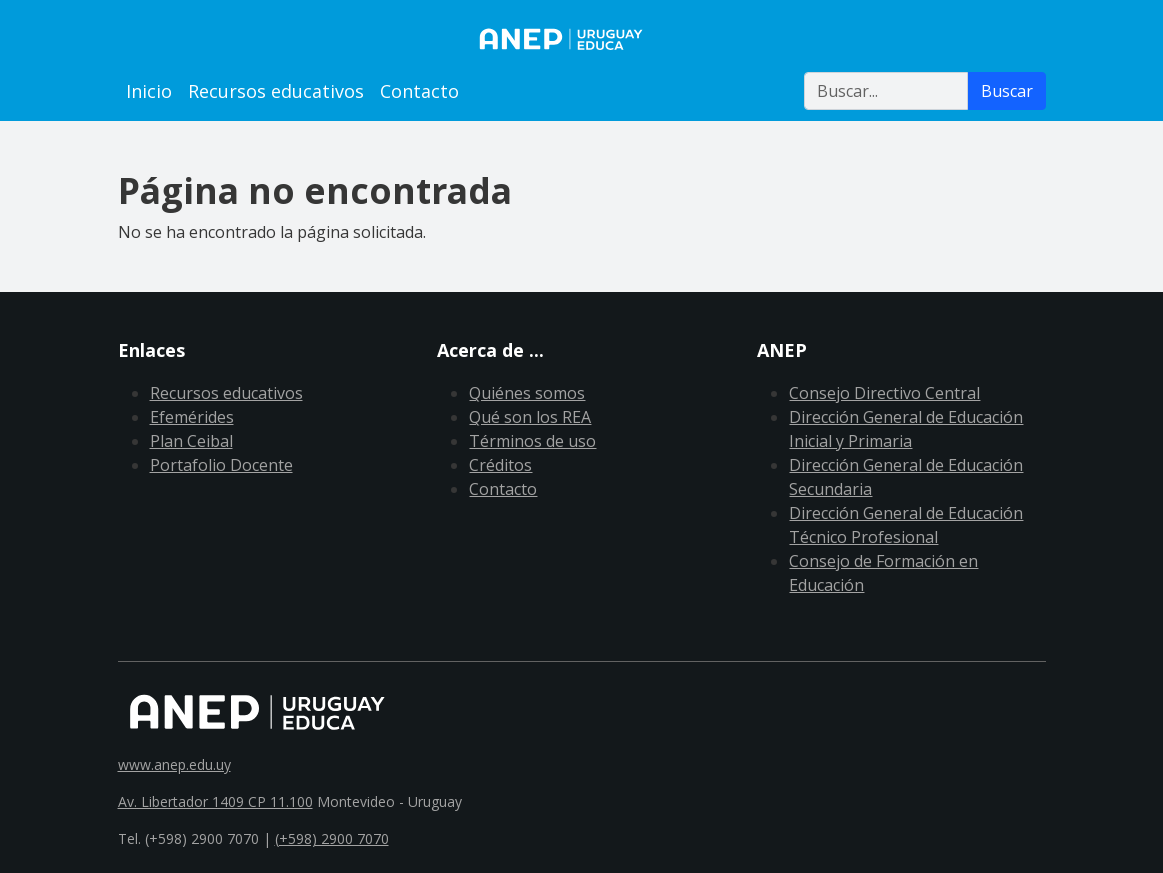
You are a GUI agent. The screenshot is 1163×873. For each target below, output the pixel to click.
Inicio (149, 91)
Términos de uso (532, 441)
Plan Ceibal (191, 441)
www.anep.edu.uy (174, 764)
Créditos (500, 465)
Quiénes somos (527, 393)
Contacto (419, 91)
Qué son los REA (530, 417)
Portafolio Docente (221, 465)
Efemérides (192, 417)
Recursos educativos (276, 91)
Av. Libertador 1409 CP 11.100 (215, 801)
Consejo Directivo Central (884, 393)
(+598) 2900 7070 (332, 838)
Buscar (1007, 91)
